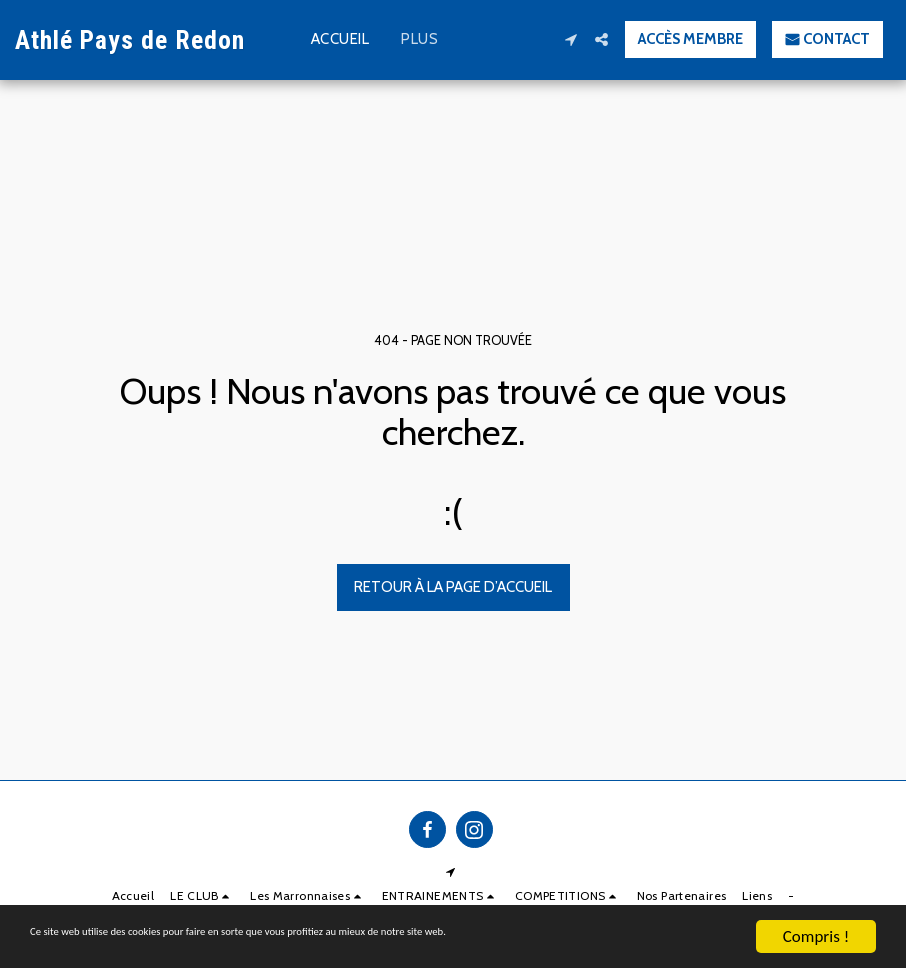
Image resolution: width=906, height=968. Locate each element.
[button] (570, 39)
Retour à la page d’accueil (453, 587)
